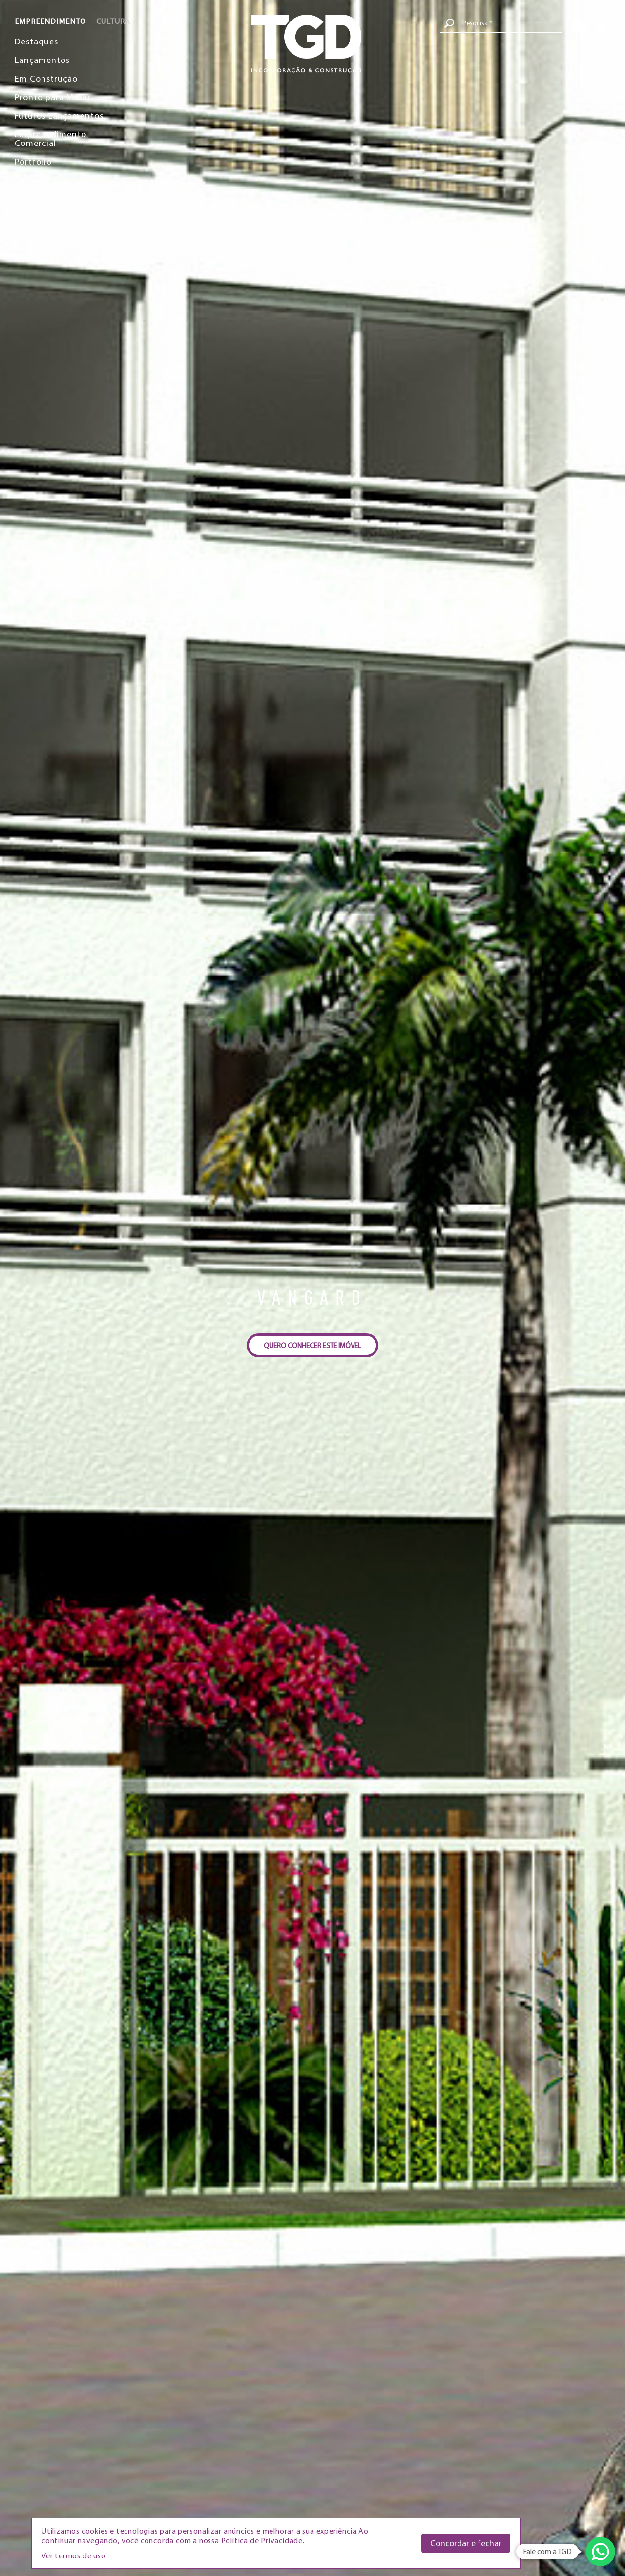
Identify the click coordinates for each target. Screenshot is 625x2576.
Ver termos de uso (74, 2555)
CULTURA (113, 21)
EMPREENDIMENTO (50, 21)
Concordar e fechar (465, 2543)
